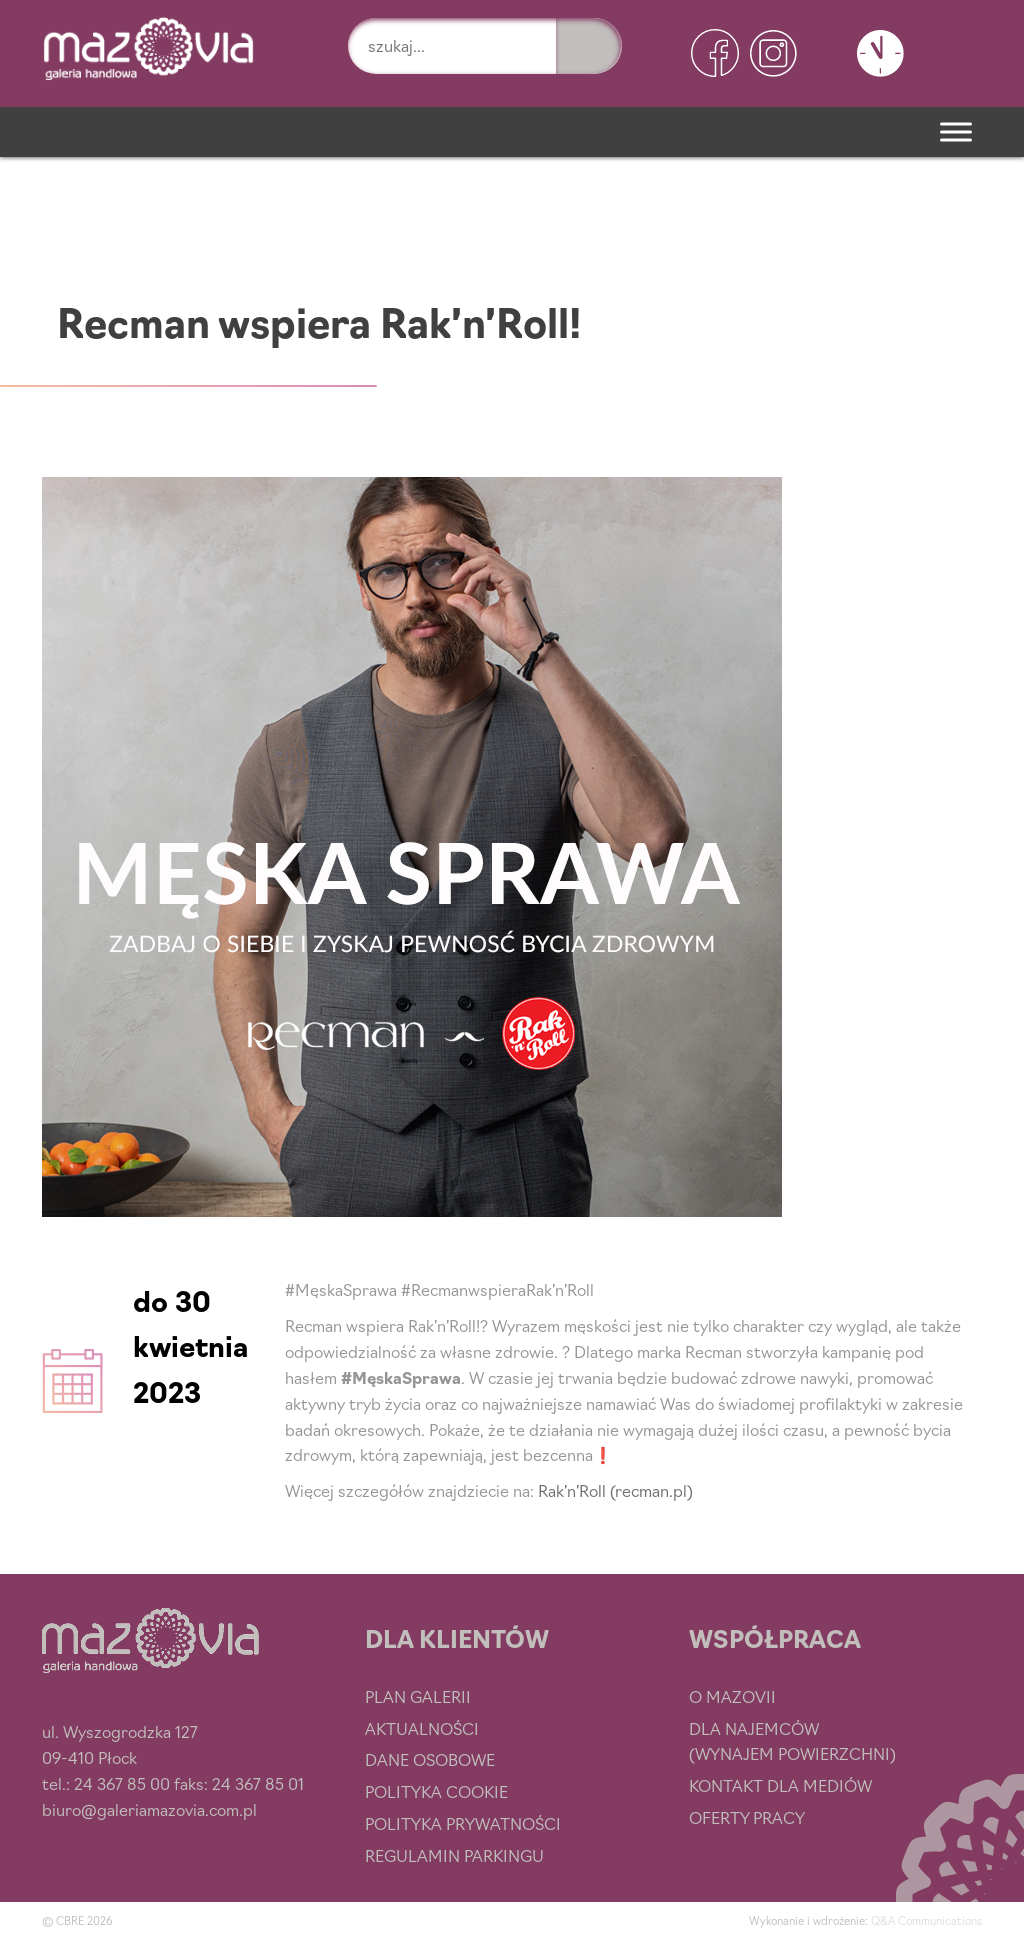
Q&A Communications (926, 1920)
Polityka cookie (436, 1791)
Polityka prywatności (463, 1823)
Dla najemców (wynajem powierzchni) (792, 1741)
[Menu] (956, 131)
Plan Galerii (418, 1696)
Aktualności (422, 1728)
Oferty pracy (747, 1817)
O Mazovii (732, 1696)
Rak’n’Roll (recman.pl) (615, 1490)
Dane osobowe (430, 1759)
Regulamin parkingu (454, 1855)
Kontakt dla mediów (780, 1785)
